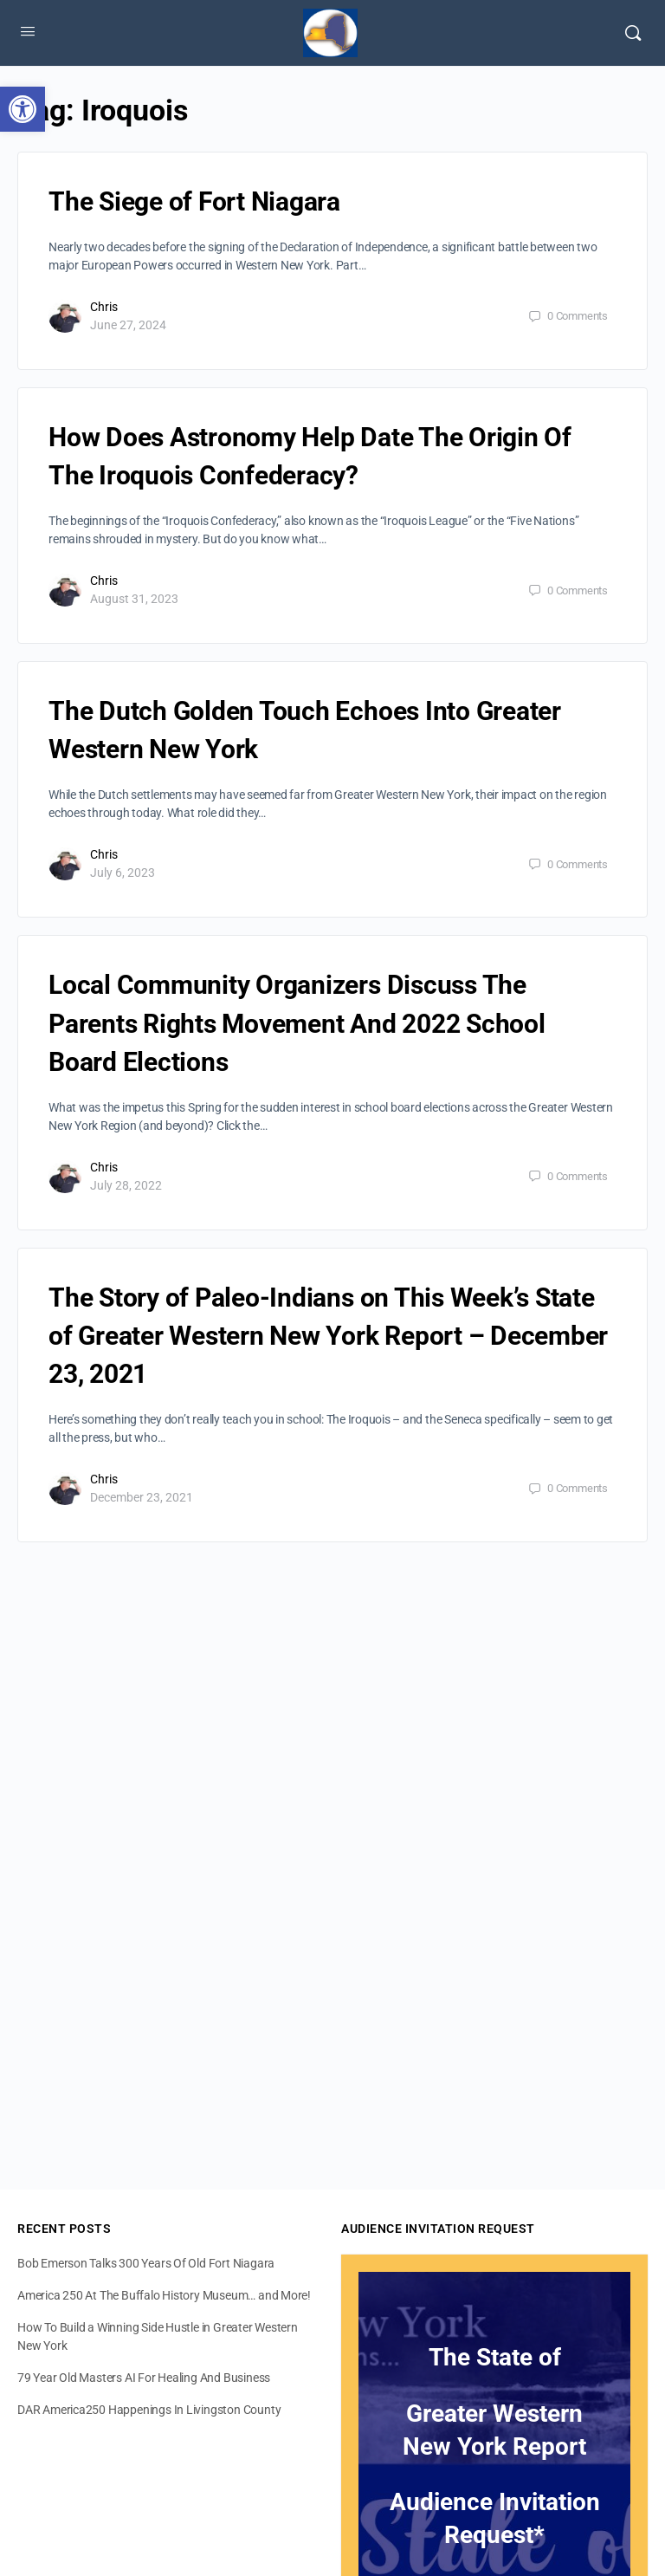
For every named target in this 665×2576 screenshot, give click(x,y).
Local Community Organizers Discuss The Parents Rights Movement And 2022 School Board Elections (297, 1023)
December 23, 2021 (141, 1497)
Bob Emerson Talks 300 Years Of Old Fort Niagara (145, 2263)
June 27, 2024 (128, 325)
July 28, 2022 (126, 1185)
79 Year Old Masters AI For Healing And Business (143, 2378)
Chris (104, 307)
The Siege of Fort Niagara (194, 201)
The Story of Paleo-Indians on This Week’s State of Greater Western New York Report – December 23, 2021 (328, 1335)
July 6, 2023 (122, 872)
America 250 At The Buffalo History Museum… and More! (164, 2295)
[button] (22, 109)
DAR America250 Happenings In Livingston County (149, 2410)
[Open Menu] (27, 31)
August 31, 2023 (134, 599)
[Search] (633, 33)
